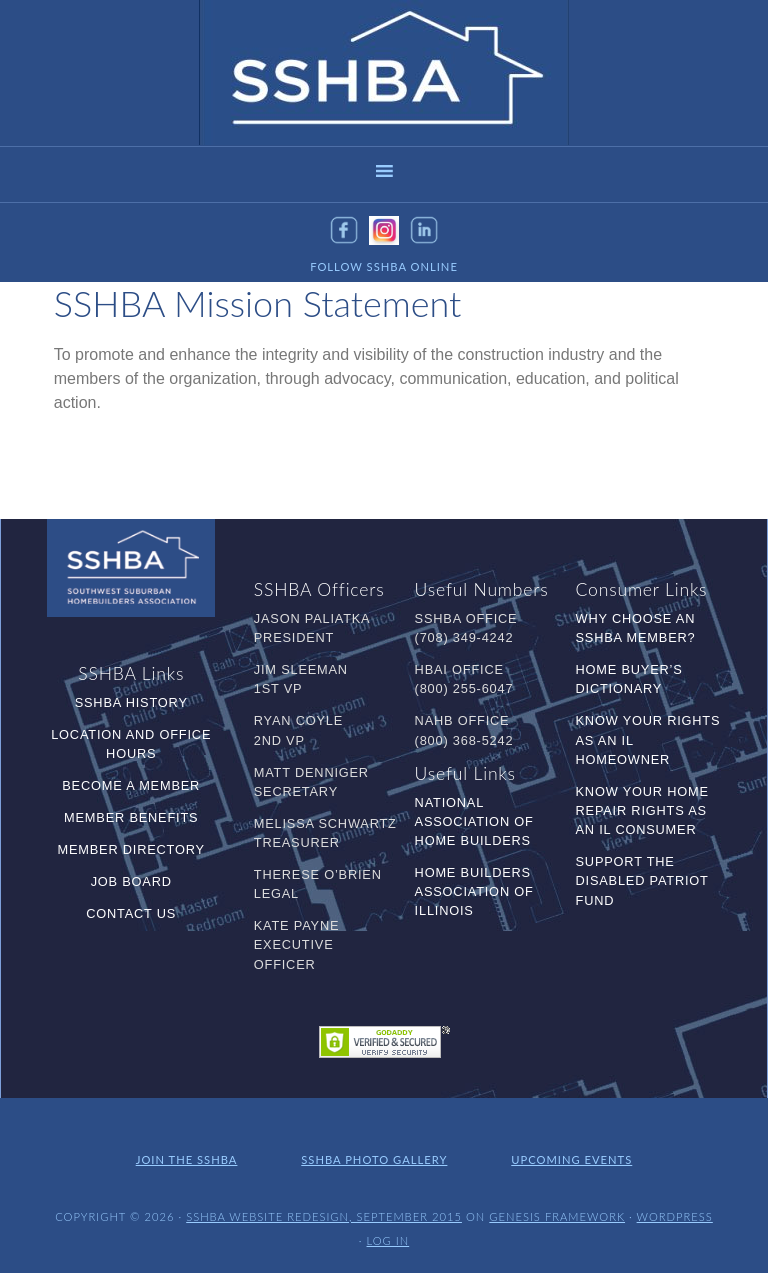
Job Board (131, 881)
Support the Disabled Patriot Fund (642, 880)
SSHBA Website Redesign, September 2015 (324, 1216)
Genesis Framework (557, 1216)
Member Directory (130, 849)
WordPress (675, 1216)
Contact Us (131, 913)
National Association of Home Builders (474, 821)
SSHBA (384, 73)
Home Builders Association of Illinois (474, 891)
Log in (388, 1240)
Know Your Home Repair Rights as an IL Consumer (642, 810)
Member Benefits (131, 817)
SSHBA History (131, 702)
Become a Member (131, 785)
